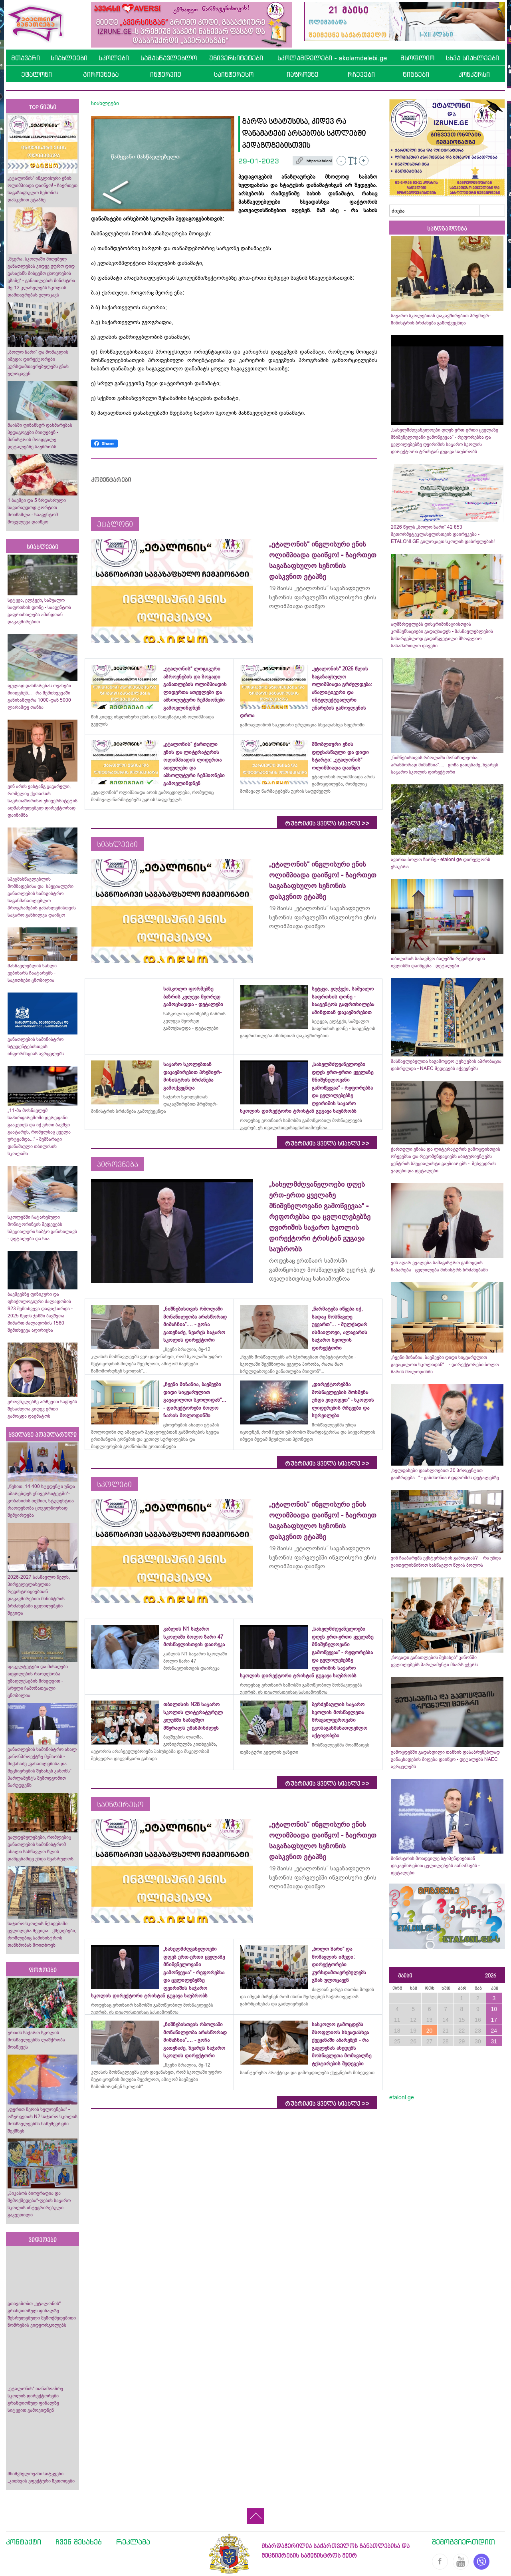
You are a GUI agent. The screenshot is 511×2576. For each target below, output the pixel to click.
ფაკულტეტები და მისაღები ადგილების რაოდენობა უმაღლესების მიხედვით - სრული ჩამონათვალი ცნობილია (38, 1681)
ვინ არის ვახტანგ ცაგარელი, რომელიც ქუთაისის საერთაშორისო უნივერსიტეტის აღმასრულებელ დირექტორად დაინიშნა (42, 801)
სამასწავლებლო (169, 58)
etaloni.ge (401, 2097)
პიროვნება (101, 74)
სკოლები (114, 58)
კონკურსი (474, 74)
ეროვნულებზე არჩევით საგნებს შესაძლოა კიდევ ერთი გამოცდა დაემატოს (42, 1409)
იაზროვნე (303, 74)
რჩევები (361, 74)
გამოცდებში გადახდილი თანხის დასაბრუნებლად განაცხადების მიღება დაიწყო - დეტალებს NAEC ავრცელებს (445, 1759)
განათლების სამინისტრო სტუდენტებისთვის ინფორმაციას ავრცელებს (36, 1046)
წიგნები (416, 74)
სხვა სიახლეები (472, 58)
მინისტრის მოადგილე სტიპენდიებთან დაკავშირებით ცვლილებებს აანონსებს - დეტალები (435, 1866)
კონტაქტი (23, 2541)
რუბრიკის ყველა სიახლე (327, 823)
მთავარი (25, 58)
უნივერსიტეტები (236, 58)
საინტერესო (234, 74)
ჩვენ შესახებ (78, 2541)
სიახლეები (69, 58)
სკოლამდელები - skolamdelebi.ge (332, 58)
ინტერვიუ (165, 74)
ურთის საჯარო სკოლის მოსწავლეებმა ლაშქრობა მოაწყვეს (36, 2040)
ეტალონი (36, 74)
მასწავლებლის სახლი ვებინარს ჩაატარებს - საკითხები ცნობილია (32, 973)
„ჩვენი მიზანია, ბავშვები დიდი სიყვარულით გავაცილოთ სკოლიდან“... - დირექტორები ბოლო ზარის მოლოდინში (445, 1365)
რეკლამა (133, 2541)
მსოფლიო (417, 58)
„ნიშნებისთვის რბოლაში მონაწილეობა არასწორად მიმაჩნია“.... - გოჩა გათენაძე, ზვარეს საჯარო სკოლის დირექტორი (444, 765)
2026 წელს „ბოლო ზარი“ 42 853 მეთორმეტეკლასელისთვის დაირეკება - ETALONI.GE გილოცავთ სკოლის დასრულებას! (443, 534)
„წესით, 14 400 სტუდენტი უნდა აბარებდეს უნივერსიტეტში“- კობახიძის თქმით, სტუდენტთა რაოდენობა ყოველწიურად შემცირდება (41, 1501)
